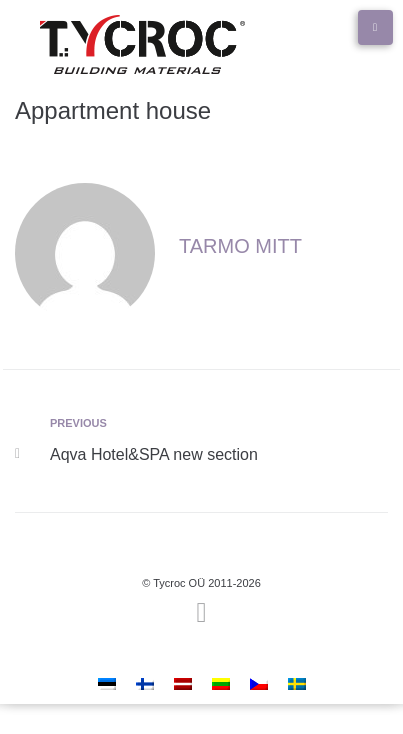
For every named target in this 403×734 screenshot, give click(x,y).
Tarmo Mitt (240, 246)
